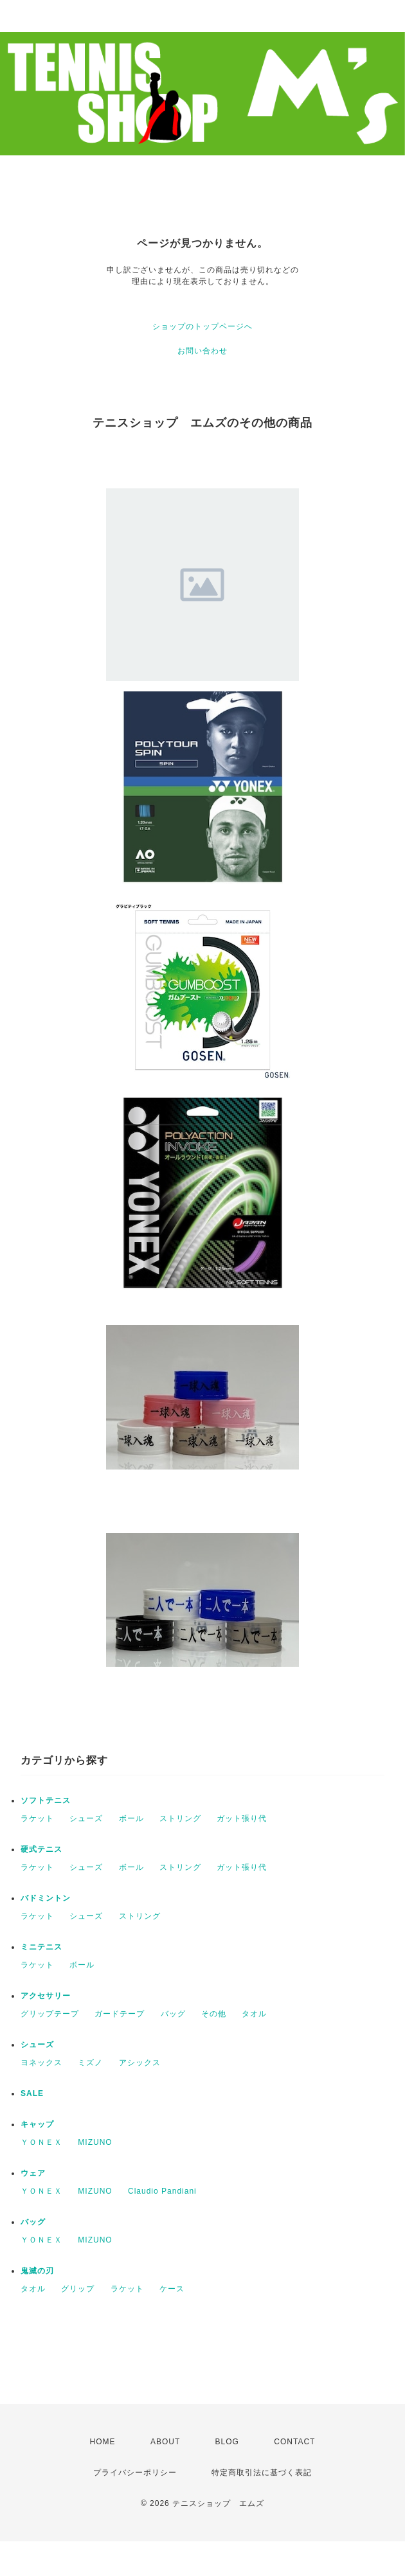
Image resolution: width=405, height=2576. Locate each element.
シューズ (86, 1818)
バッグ (173, 2013)
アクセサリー (46, 1995)
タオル (254, 2013)
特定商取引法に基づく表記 (262, 2472)
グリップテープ (50, 2013)
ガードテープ (119, 2013)
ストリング (180, 1818)
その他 (213, 2013)
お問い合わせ (202, 350)
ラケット (37, 1818)
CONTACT (294, 2441)
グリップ (77, 2288)
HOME (103, 2441)
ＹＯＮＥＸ (41, 2142)
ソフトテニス (46, 1800)
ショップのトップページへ (202, 326)
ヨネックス (41, 2062)
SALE (32, 2093)
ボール (131, 1818)
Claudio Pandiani (162, 2191)
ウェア (33, 2173)
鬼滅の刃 (37, 2270)
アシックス (140, 2062)
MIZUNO (95, 2142)
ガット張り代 (242, 1818)
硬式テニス (41, 1849)
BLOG (227, 2441)
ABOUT (165, 2441)
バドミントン (46, 1898)
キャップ (37, 2124)
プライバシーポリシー (135, 2472)
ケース (171, 2288)
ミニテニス (41, 1946)
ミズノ (90, 2062)
